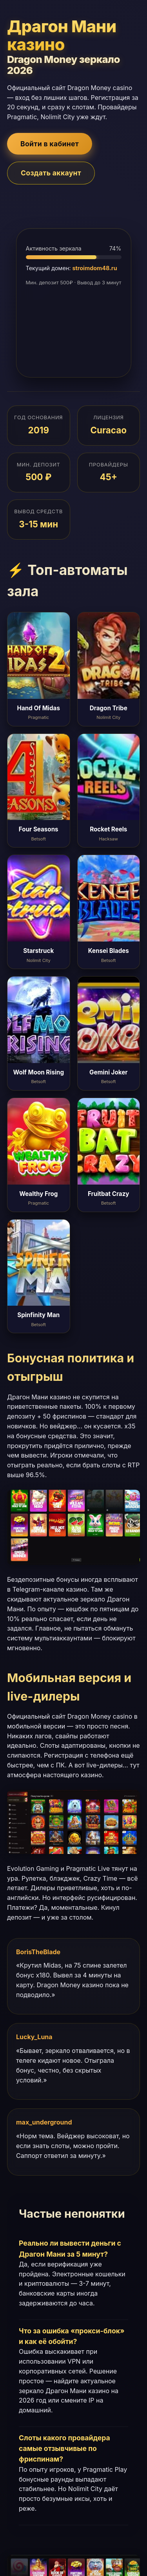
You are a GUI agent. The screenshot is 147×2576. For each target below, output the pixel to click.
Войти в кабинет (49, 144)
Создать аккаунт (51, 173)
